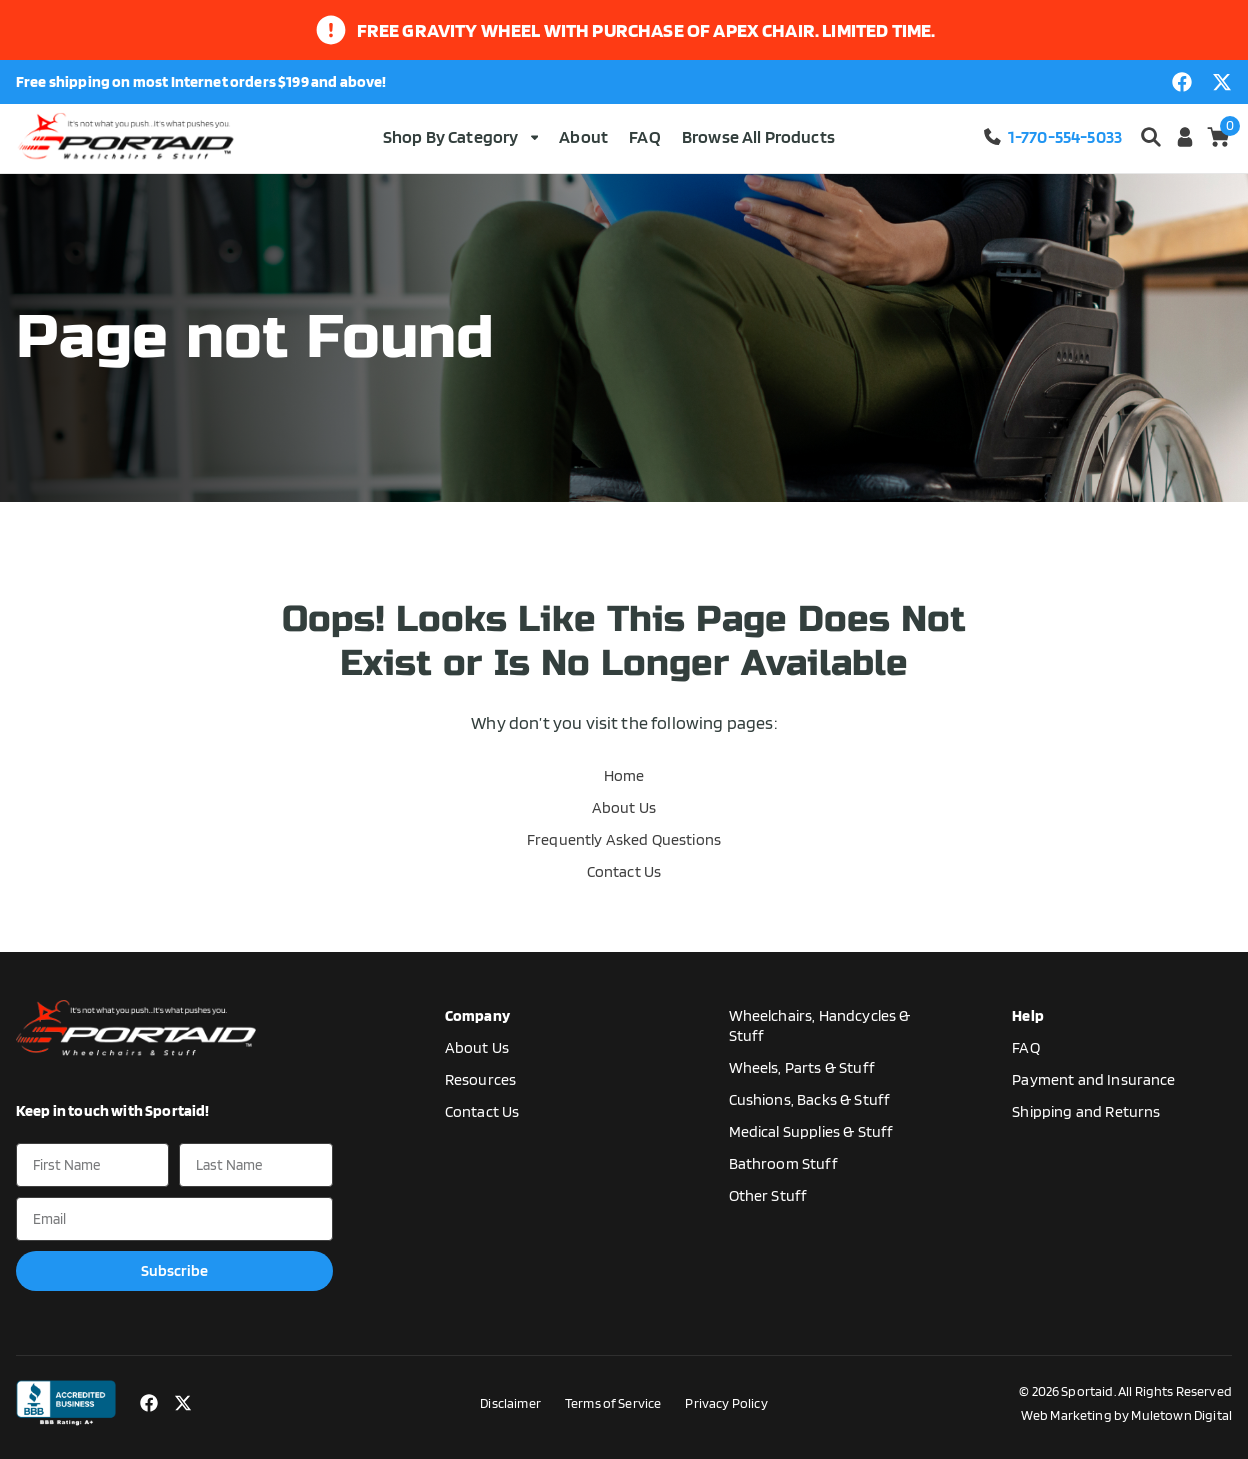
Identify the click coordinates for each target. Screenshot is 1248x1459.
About (583, 136)
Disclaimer (510, 1403)
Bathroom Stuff (783, 1163)
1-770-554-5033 (1052, 136)
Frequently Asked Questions (624, 839)
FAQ (644, 136)
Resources (480, 1079)
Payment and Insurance (1093, 1079)
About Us (624, 807)
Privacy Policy (726, 1403)
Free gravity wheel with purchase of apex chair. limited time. (646, 30)
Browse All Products (758, 136)
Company (477, 1015)
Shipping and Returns (1086, 1111)
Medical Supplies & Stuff (811, 1131)
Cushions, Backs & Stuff (810, 1099)
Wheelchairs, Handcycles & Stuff (820, 1025)
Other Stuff (768, 1195)
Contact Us (624, 871)
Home (624, 775)
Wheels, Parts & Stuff (802, 1067)
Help (1028, 1015)
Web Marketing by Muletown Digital (1126, 1415)
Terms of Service (613, 1403)
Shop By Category (460, 136)
